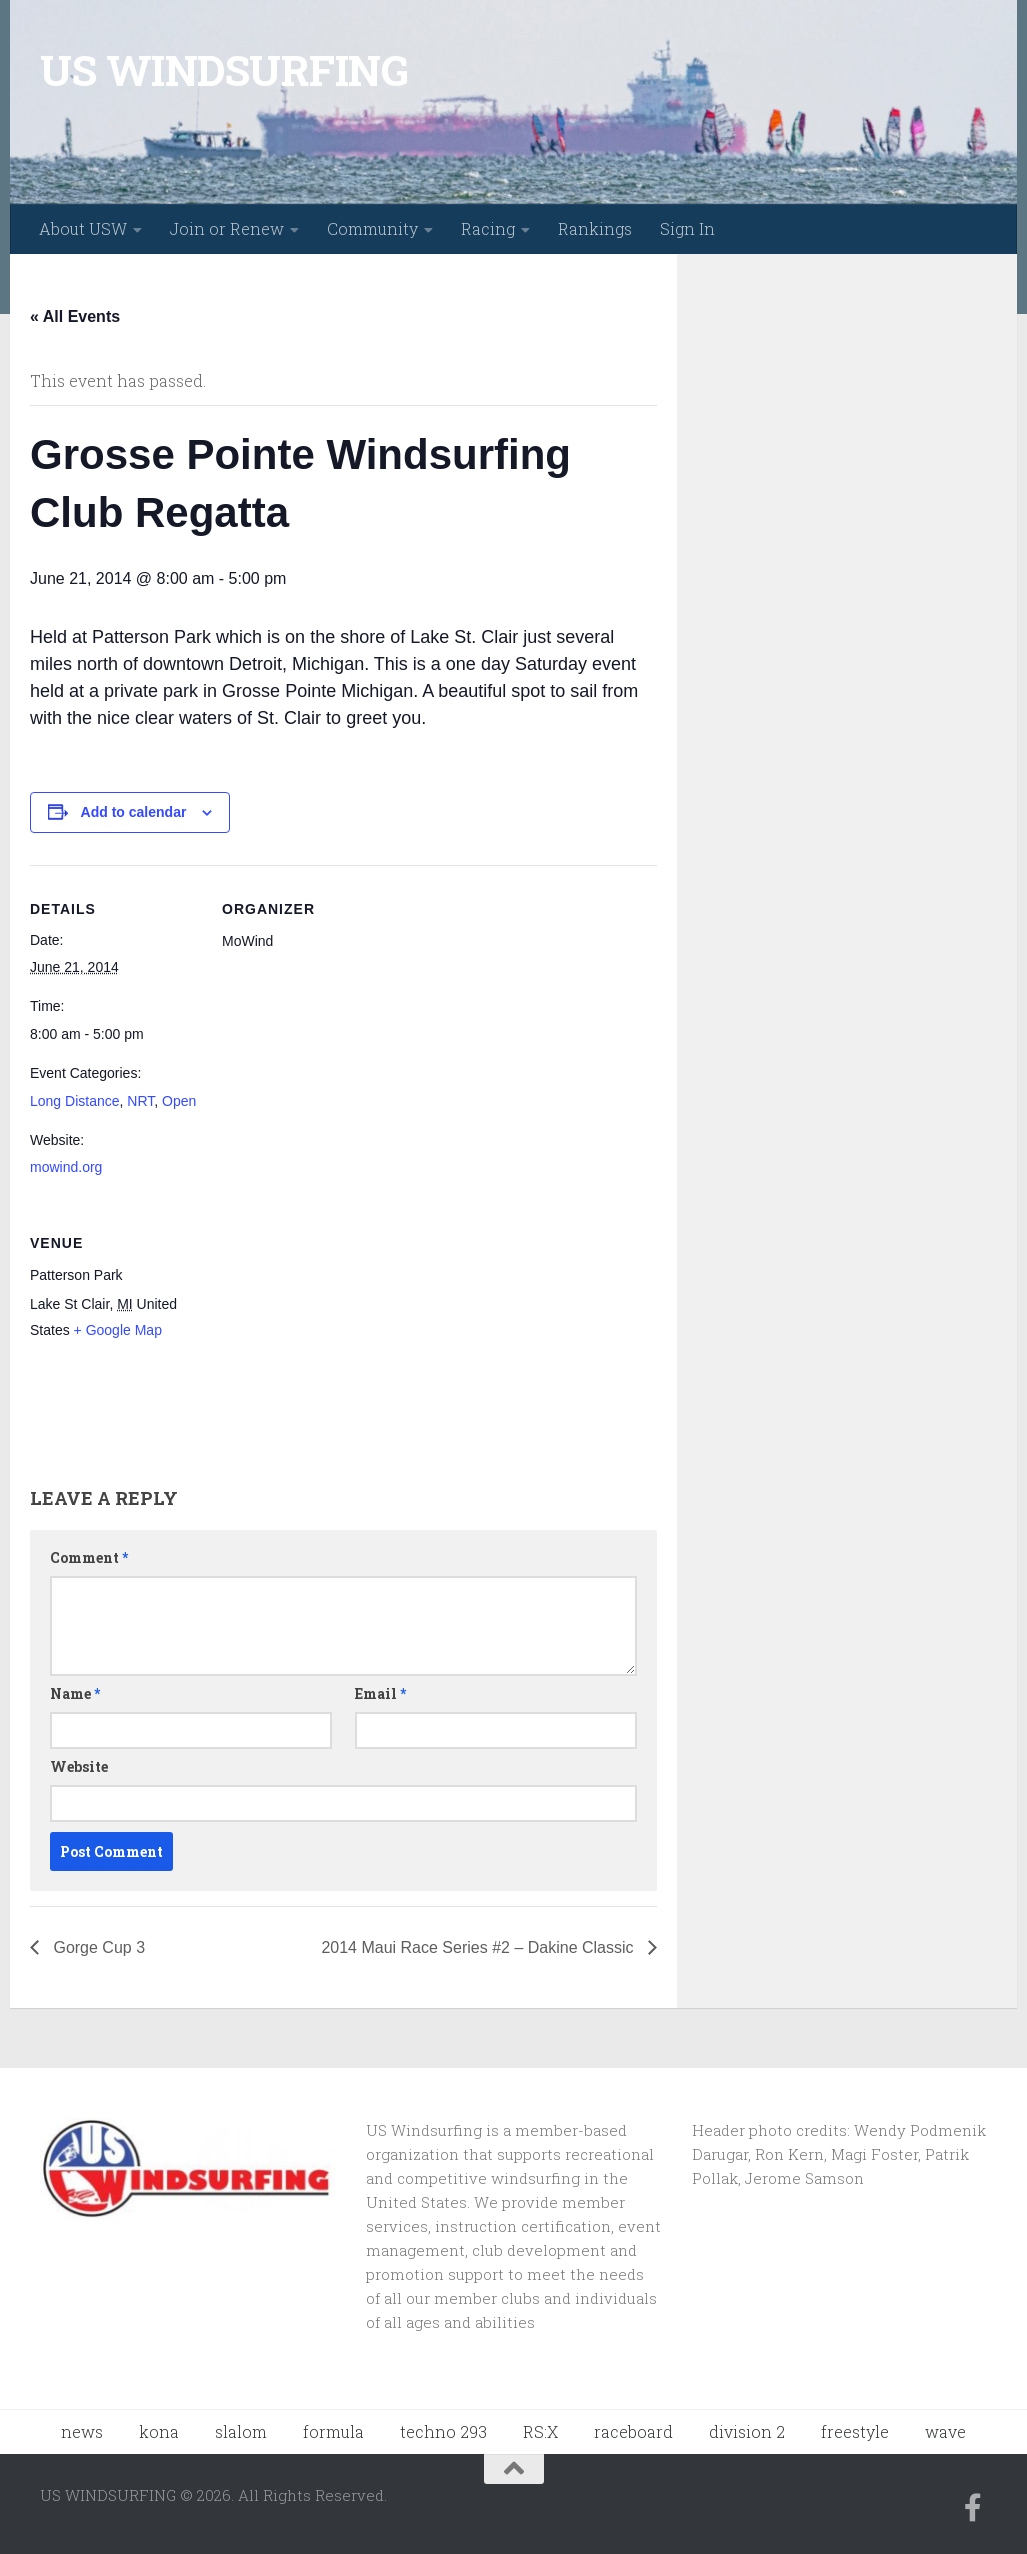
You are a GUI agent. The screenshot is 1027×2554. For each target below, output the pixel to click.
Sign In (687, 228)
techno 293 (443, 2431)
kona (159, 2431)
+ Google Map (118, 1330)
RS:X (540, 2431)
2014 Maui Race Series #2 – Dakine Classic (479, 1947)
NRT (140, 1101)
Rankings (595, 228)
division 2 (747, 2431)
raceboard (633, 2431)
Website (79, 1766)
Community (372, 228)
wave (945, 2431)
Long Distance (75, 1101)
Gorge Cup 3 (97, 1947)
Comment (89, 1557)
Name (75, 1693)
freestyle (855, 2431)
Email (380, 1693)
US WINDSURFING (224, 69)
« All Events (75, 316)
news (82, 2431)
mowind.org (66, 1167)
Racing (488, 228)
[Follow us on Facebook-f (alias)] (973, 2508)
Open (179, 1101)
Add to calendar (134, 812)
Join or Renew (227, 228)
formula (333, 2431)
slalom (241, 2431)
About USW (83, 228)
